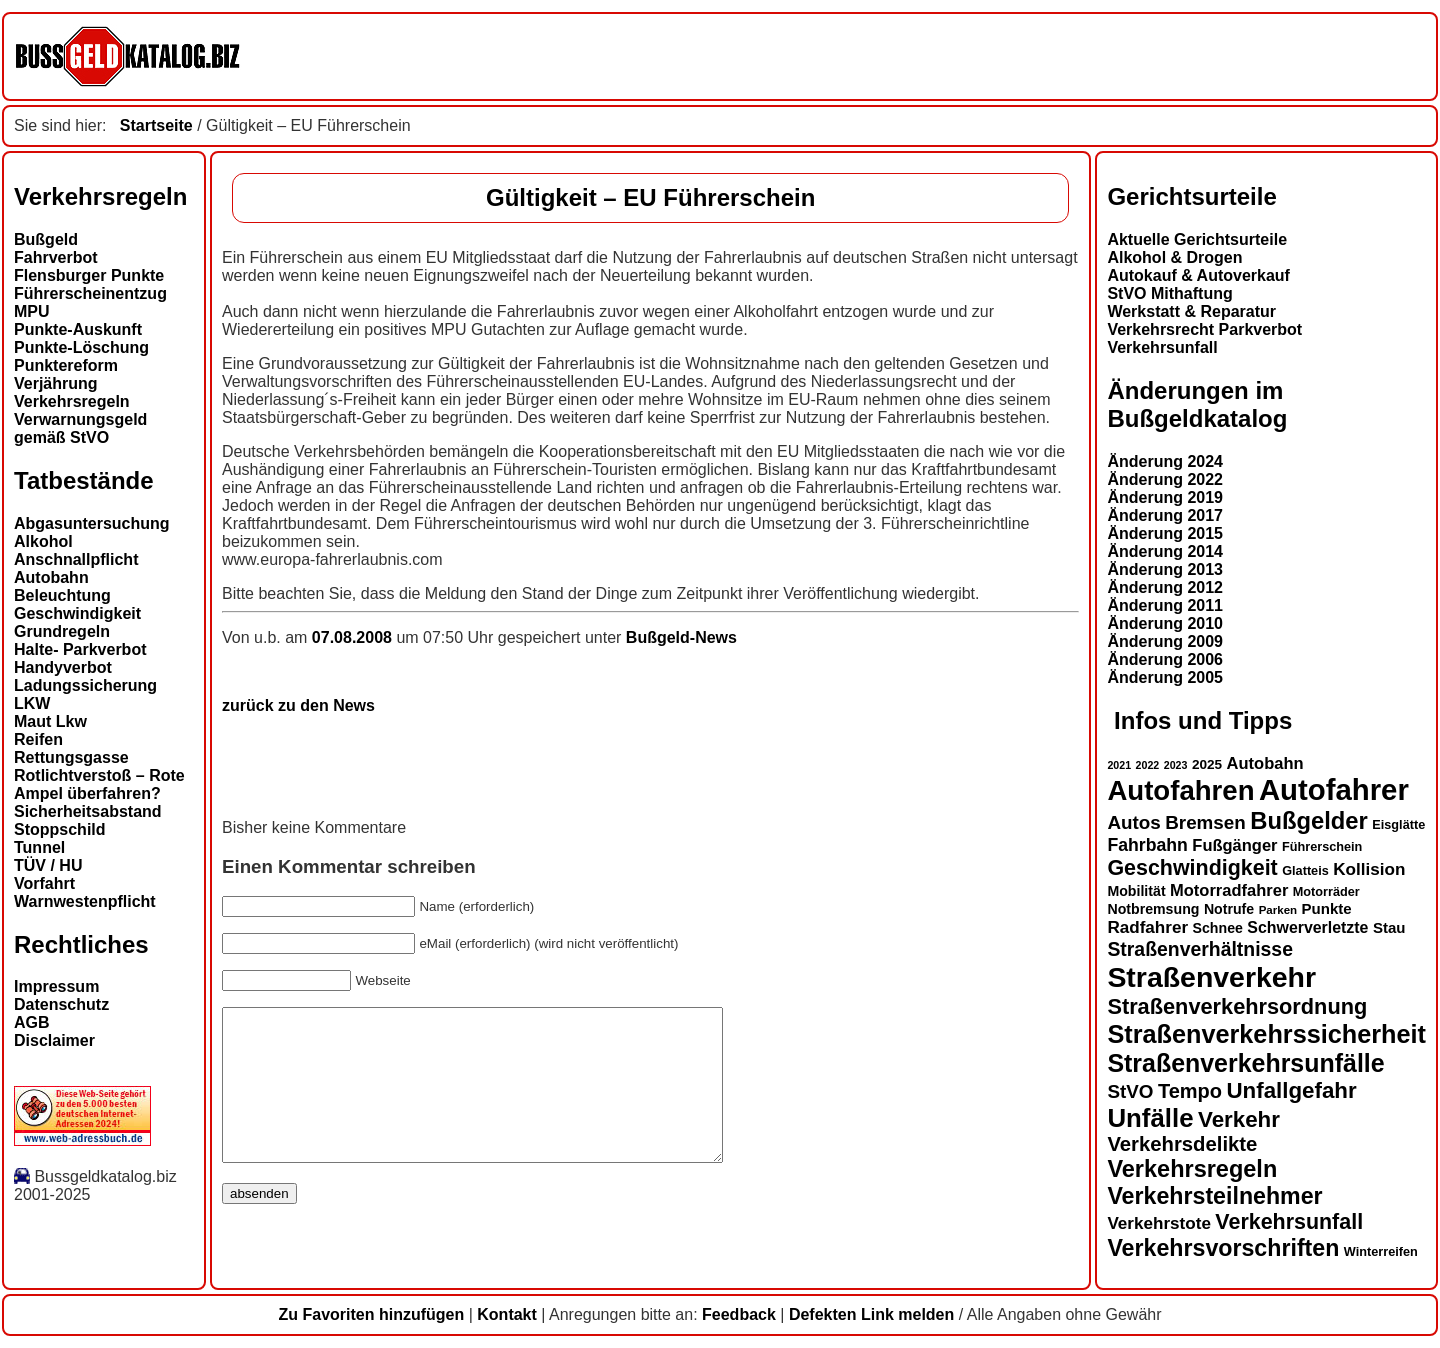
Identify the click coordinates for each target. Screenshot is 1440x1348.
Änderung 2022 (1165, 479)
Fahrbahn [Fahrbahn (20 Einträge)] (1147, 845)
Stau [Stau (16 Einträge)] (1389, 927)
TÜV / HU (48, 865)
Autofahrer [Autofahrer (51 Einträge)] (1334, 789)
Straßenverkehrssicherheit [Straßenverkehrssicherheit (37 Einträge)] (1266, 1034)
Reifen (38, 739)
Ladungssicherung (85, 685)
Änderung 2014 (1165, 551)
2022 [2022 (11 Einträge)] (1148, 765)
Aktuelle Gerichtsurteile (1197, 239)
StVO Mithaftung (1169, 293)
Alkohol (43, 541)
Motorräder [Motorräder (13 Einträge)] (1326, 892)
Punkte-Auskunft (78, 329)
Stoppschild (60, 829)
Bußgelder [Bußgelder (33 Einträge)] (1309, 820)
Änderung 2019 (1165, 497)
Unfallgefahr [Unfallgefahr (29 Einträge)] (1291, 1090)
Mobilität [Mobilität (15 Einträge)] (1136, 891)
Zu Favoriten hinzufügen (371, 1314)
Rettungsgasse (71, 757)
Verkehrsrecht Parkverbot (1204, 329)
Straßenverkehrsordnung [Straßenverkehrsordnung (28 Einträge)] (1237, 1006)
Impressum (56, 986)
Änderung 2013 (1165, 569)
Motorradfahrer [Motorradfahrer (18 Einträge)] (1229, 890)
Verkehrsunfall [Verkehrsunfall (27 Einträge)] (1289, 1222)
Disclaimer (54, 1040)
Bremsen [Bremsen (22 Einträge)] (1205, 822)
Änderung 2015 (1165, 533)
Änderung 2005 (1165, 677)
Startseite (156, 125)
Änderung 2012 (1165, 587)
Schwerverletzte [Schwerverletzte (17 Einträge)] (1307, 927)
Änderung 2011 (1165, 605)
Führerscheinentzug (90, 293)
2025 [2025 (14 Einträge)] (1207, 764)
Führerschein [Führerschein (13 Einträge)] (1322, 847)
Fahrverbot (56, 257)
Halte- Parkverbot (80, 649)
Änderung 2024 (1165, 461)
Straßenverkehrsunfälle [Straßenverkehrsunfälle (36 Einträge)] (1245, 1063)
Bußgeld (46, 239)
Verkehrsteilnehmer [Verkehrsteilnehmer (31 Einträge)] (1214, 1196)
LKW (32, 703)
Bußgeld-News (681, 637)
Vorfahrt (44, 883)
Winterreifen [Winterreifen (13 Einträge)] (1381, 1252)
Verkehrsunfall (1162, 347)
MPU (32, 311)
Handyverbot (63, 667)
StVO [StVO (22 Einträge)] (1130, 1091)
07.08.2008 (354, 637)
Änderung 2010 (1165, 623)
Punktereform (66, 365)
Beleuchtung (62, 595)
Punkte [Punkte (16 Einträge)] (1327, 908)
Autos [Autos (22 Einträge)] (1133, 822)
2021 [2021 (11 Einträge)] (1119, 765)
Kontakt (507, 1314)
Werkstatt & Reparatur (1191, 311)
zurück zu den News (298, 705)
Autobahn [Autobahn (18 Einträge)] (1265, 763)
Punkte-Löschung (81, 347)
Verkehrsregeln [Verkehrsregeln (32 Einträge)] (1192, 1169)
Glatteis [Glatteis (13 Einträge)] (1305, 871)
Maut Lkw (50, 721)
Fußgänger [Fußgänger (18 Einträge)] (1234, 845)
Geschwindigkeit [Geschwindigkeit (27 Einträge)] (1192, 868)
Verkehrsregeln (72, 401)
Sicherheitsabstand (88, 811)
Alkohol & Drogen (1174, 257)
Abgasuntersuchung (92, 523)
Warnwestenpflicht (85, 901)
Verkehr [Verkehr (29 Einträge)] (1239, 1119)
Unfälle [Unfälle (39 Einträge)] (1150, 1118)
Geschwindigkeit (77, 613)
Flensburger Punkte (89, 275)
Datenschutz (61, 1004)
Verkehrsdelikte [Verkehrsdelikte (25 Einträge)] (1182, 1144)
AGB (32, 1022)
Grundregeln (62, 631)
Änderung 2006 (1165, 659)
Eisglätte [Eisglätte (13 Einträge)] (1398, 825)
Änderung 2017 (1165, 515)
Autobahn (51, 577)
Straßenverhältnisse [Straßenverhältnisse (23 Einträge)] (1200, 949)
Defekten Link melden (871, 1314)
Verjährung (56, 383)
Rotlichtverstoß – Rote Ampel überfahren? (99, 784)
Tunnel (39, 847)
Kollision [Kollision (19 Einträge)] (1369, 869)
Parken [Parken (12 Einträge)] (1278, 910)
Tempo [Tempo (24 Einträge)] (1190, 1091)
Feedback (739, 1314)
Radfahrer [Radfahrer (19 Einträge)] (1147, 927)
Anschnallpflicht (76, 559)
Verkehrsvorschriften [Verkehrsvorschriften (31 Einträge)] (1223, 1248)
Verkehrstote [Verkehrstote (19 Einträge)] (1158, 1223)
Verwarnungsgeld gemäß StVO (80, 428)
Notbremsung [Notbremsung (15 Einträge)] (1153, 909)
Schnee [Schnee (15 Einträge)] (1218, 928)
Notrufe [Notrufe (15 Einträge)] (1229, 909)
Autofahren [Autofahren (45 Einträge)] (1180, 790)
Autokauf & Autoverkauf (1198, 275)
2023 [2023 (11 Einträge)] (1176, 765)
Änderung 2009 (1165, 641)
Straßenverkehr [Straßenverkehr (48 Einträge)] (1211, 977)
